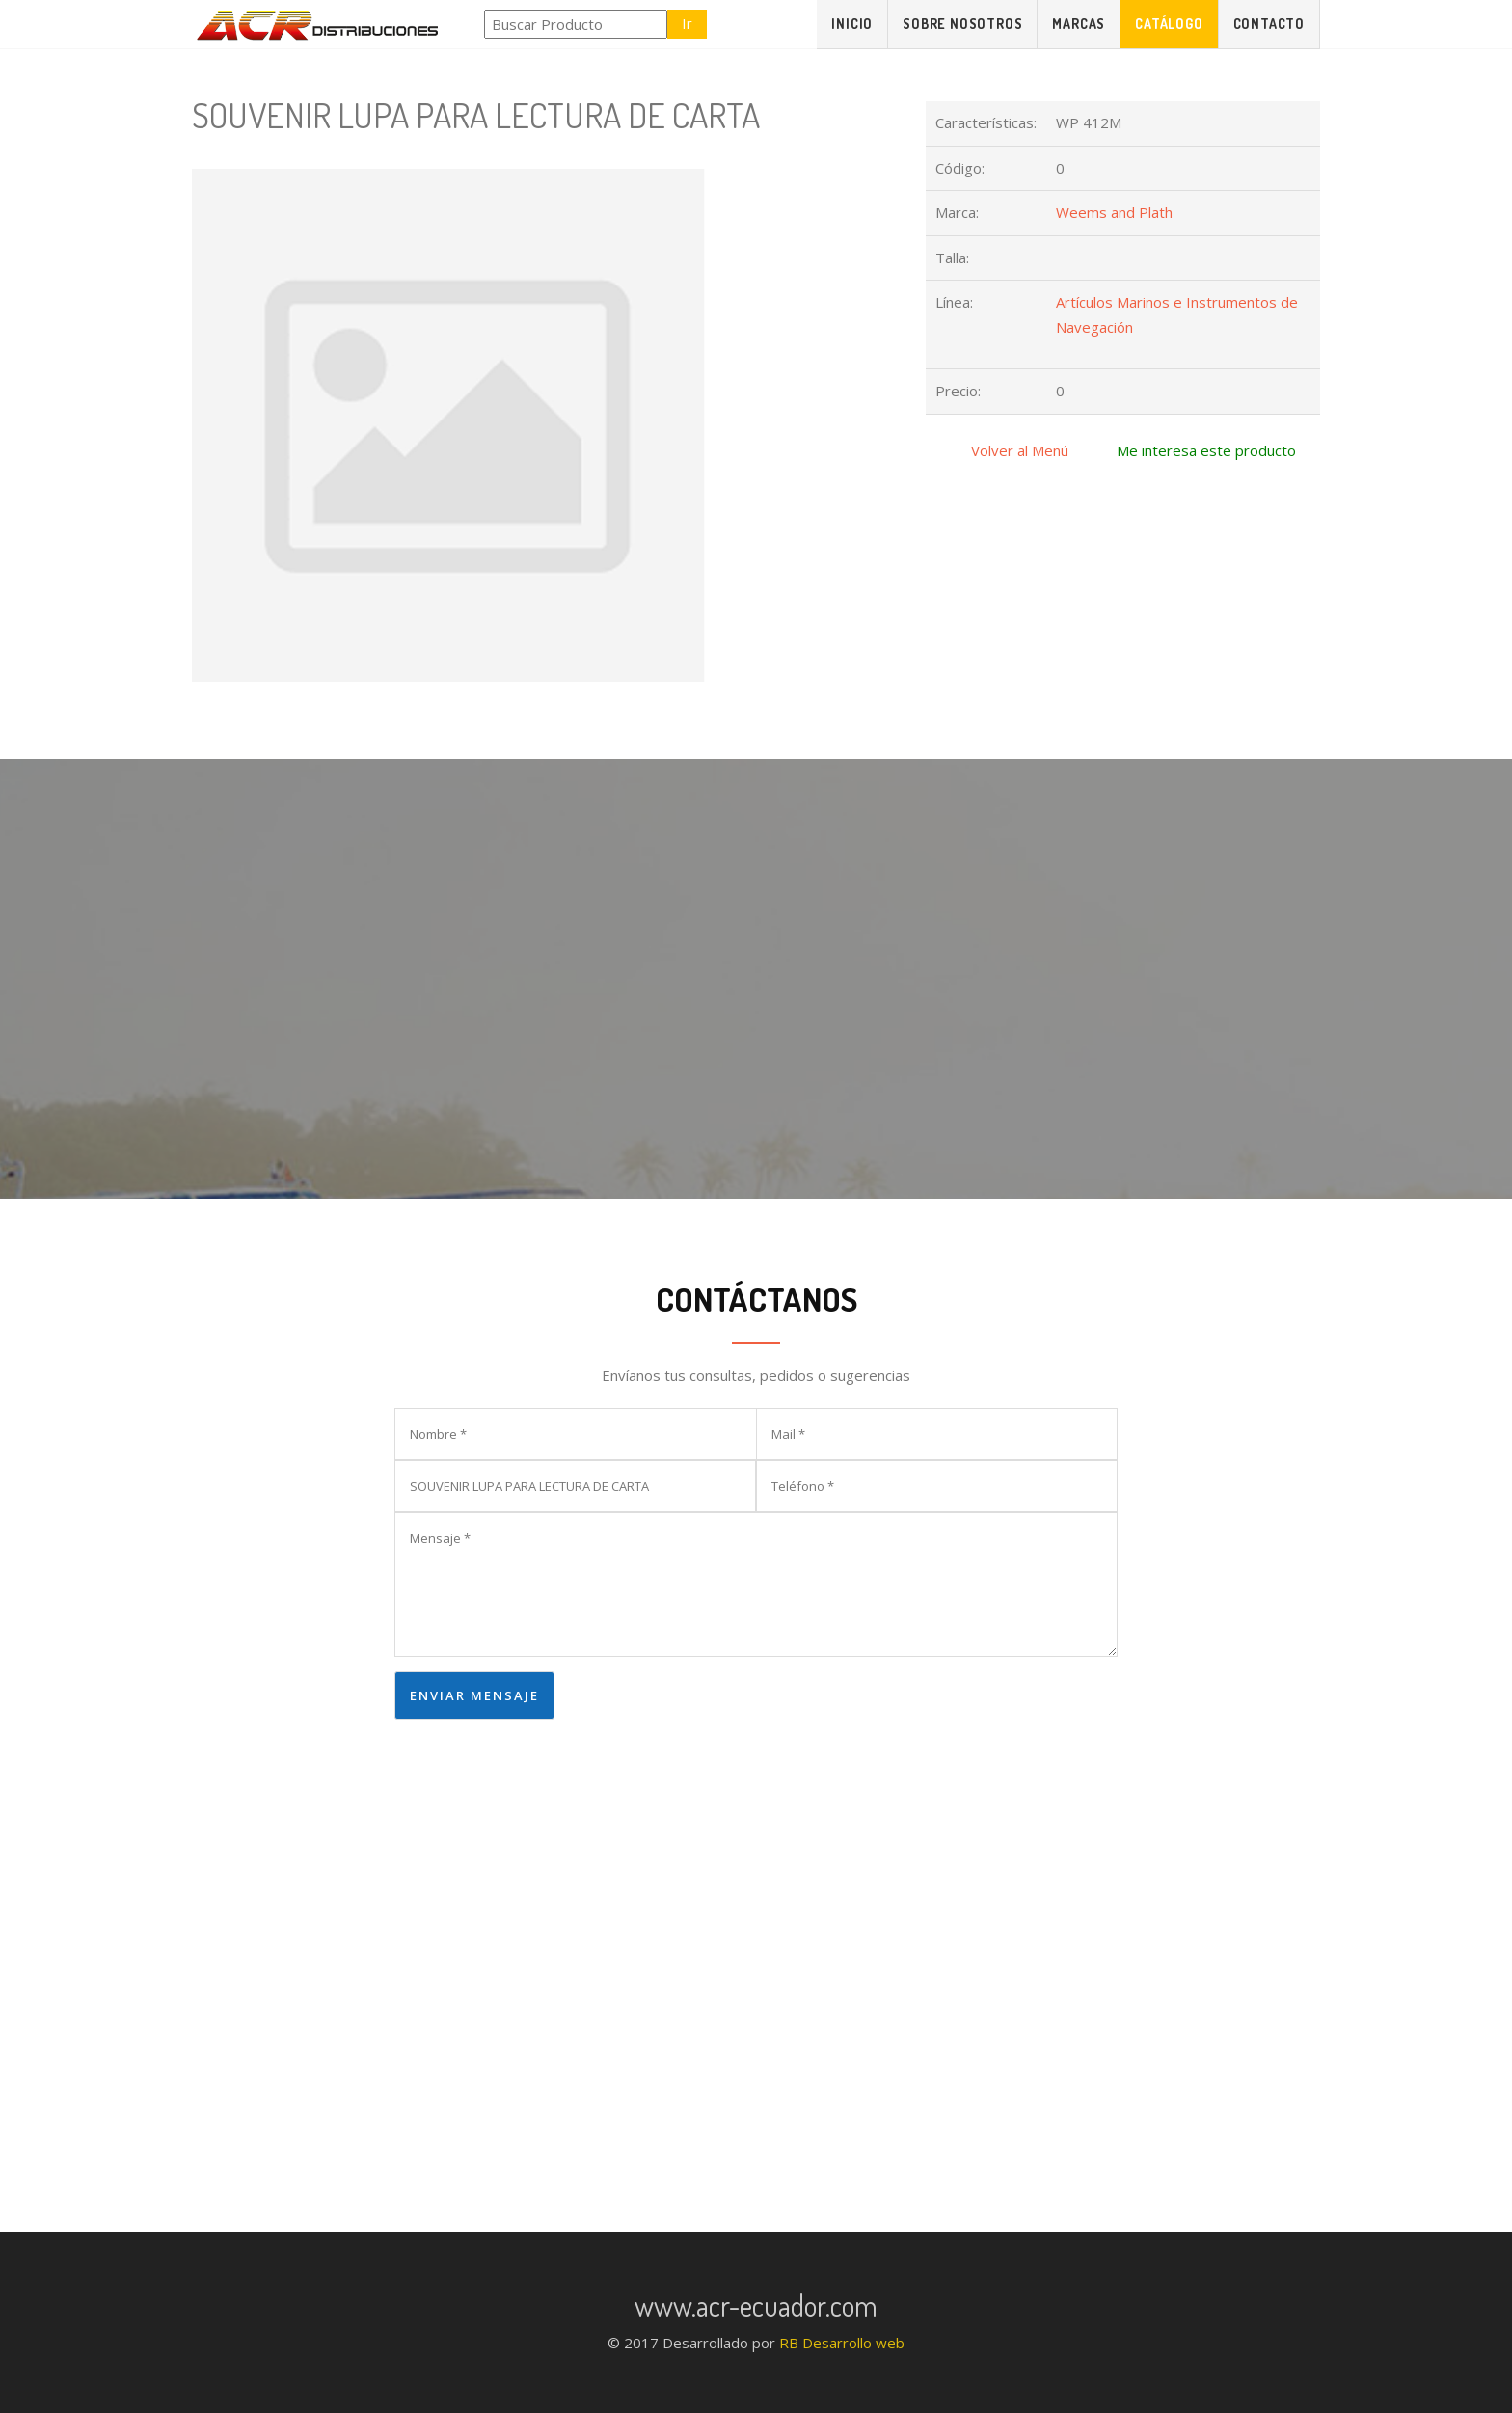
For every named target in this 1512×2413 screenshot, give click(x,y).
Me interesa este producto (1206, 450)
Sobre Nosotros (962, 23)
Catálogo (1168, 23)
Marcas (1078, 23)
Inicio (852, 23)
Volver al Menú (1019, 450)
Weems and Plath (1114, 212)
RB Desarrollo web (841, 2342)
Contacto (1269, 23)
